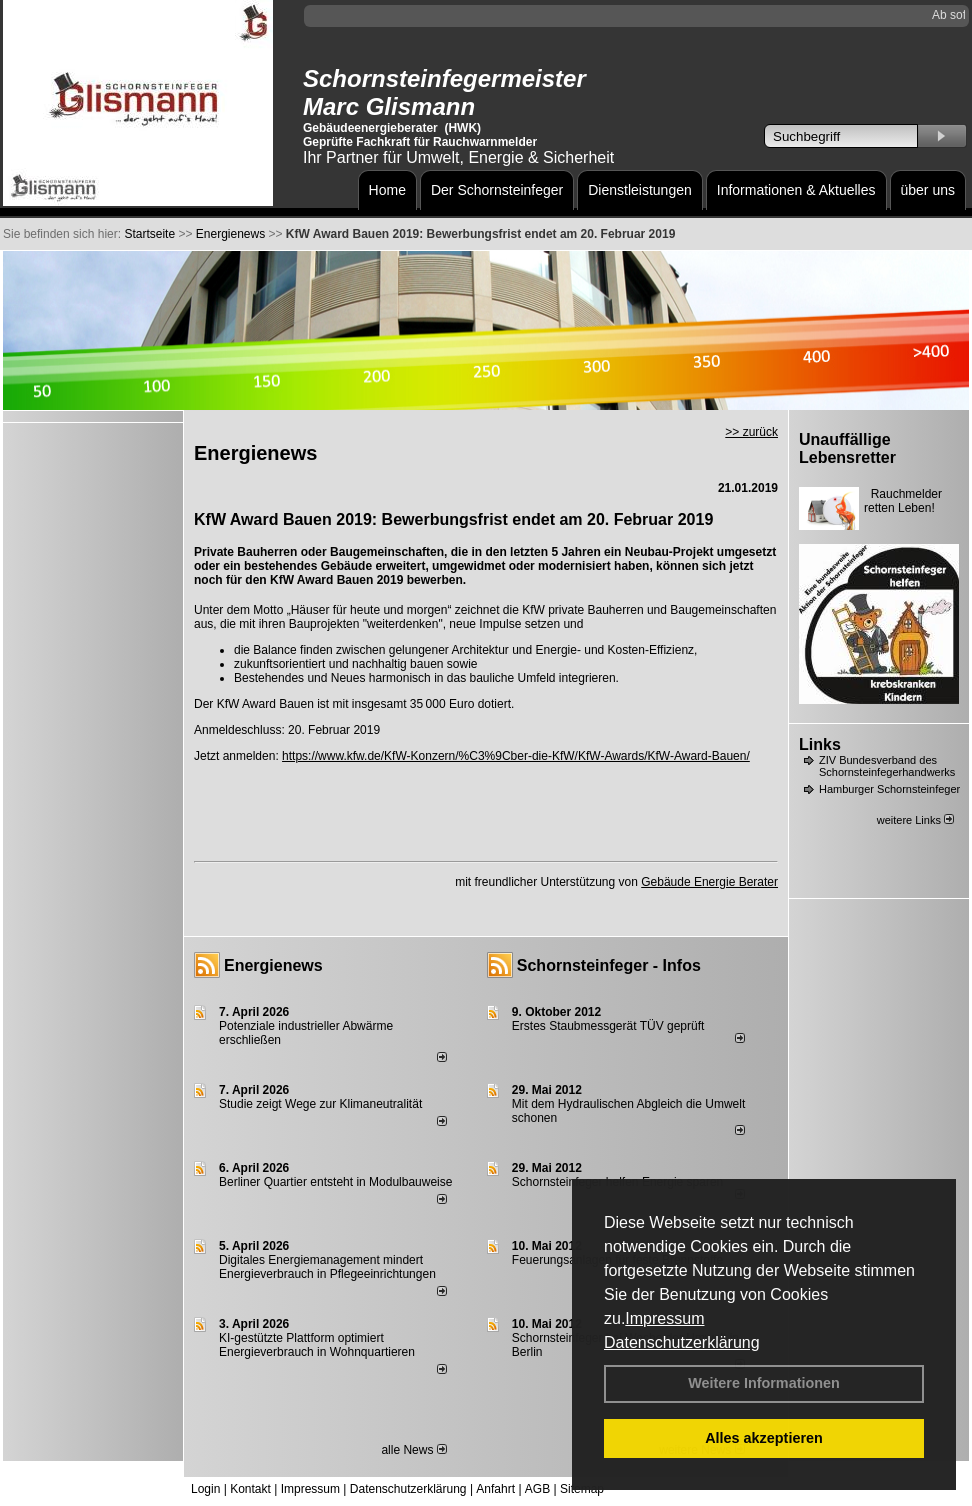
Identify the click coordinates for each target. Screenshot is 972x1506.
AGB (537, 1489)
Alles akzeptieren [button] (764, 1438)
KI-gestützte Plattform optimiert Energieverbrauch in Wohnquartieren (317, 1345)
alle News (413, 1450)
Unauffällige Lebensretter (847, 448)
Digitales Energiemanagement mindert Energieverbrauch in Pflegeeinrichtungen (327, 1267)
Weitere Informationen (764, 1383)
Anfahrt (495, 1489)
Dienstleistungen (640, 190)
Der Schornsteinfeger (497, 190)
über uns (928, 190)
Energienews (273, 965)
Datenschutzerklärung (682, 1342)
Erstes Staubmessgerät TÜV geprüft (608, 1026)
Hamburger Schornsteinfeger (889, 789)
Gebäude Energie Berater (709, 882)
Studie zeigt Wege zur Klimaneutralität (320, 1104)
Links (820, 744)
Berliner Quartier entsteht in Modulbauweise (335, 1182)
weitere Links (915, 820)
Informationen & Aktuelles (796, 190)
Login (205, 1489)
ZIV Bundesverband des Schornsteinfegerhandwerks (887, 766)
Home (387, 190)
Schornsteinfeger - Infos (609, 965)
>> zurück (751, 432)
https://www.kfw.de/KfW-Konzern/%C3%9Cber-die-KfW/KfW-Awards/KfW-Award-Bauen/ (516, 756)
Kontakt (250, 1489)
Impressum (664, 1318)
